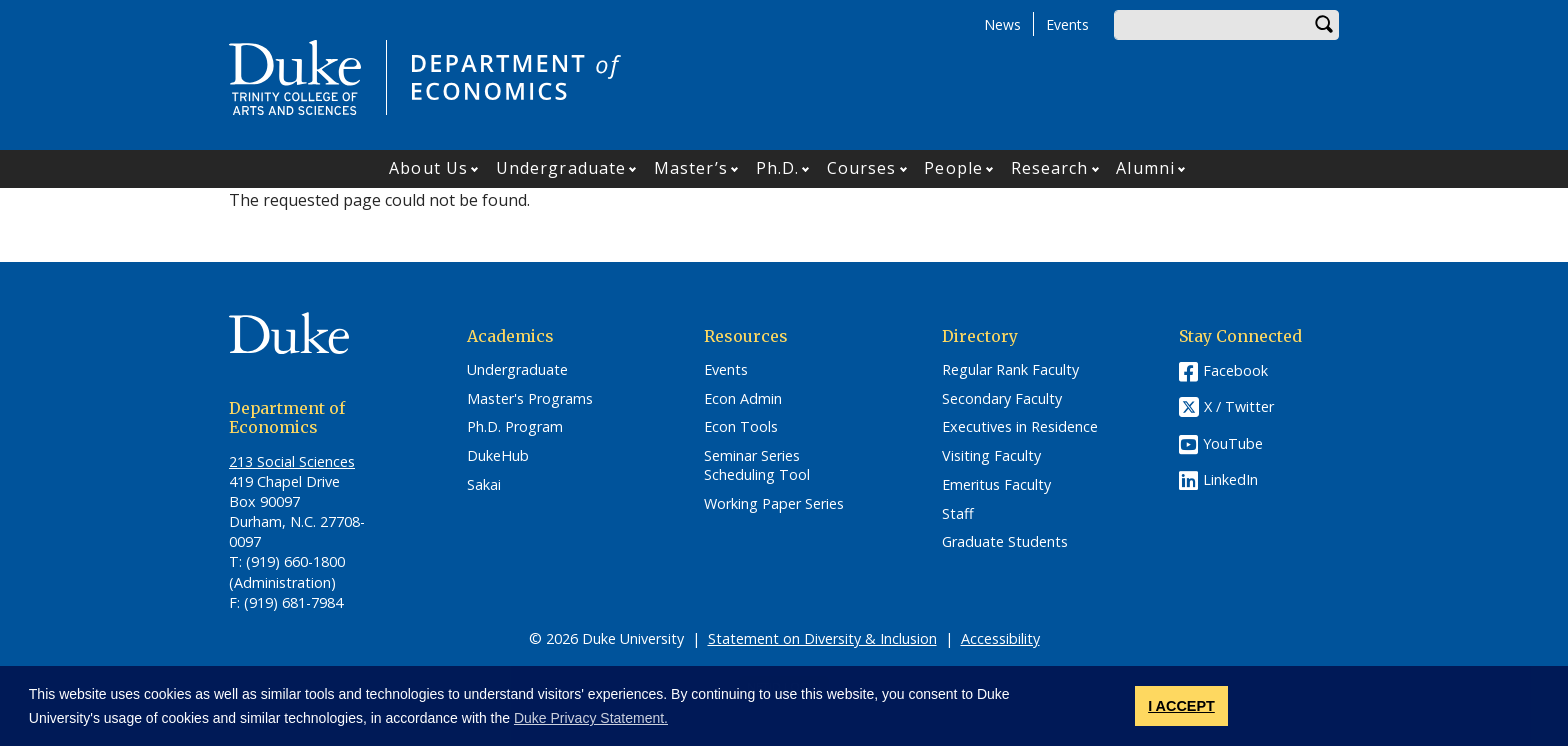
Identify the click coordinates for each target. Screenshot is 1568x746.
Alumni (1145, 168)
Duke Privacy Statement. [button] (591, 718)
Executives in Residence (1020, 427)
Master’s (691, 168)
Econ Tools (741, 427)
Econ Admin (743, 399)
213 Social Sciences (292, 461)
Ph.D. (778, 168)
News (1002, 24)
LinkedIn (1230, 479)
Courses (862, 168)
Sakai (484, 485)
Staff (958, 514)
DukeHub (498, 456)
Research (1050, 168)
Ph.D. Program (515, 427)
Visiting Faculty (991, 456)
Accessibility (1000, 638)
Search (1324, 25)
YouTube (1233, 443)
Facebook (1235, 370)
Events (1067, 24)
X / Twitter (1239, 406)
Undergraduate (561, 168)
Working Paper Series (774, 504)
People (953, 168)
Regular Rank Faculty (1010, 370)
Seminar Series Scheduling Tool (757, 465)
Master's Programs (530, 399)
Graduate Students (1005, 542)
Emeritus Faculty (996, 485)
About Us (428, 168)
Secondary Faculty (1002, 399)
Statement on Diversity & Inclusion (822, 638)
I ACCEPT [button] (1181, 706)
